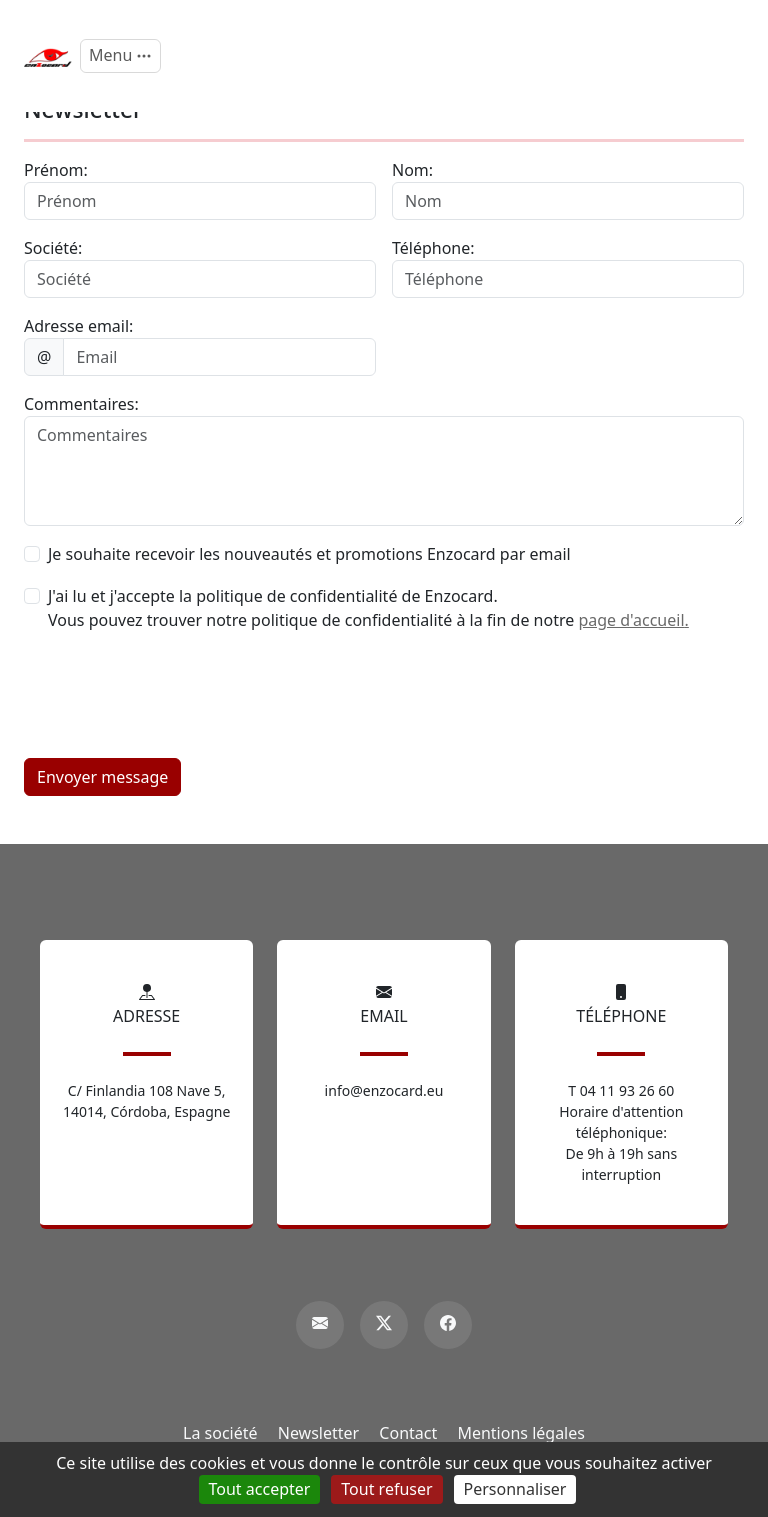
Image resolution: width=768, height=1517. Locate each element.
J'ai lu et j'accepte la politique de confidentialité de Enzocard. (273, 596)
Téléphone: (433, 248)
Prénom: (56, 170)
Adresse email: (78, 326)
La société (220, 1433)
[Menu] (120, 56)
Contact (408, 1433)
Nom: (412, 170)
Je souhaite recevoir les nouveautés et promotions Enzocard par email (309, 554)
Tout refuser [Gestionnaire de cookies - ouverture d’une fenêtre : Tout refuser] (386, 1489)
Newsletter (318, 1433)
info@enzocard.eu (384, 1090)
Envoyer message (102, 777)
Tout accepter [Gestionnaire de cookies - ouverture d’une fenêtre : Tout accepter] (260, 1489)
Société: (53, 248)
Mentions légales (521, 1433)
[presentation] (176, 703)
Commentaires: (81, 404)
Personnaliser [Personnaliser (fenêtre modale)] (515, 1489)
